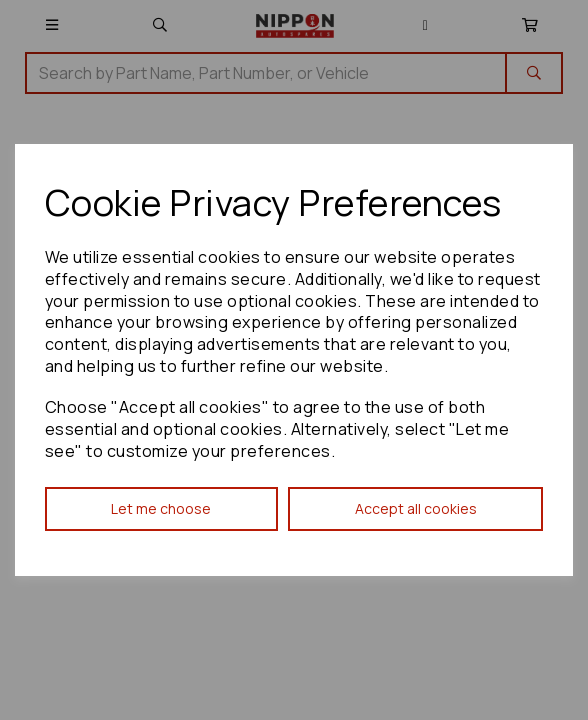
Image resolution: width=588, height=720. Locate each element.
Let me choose (161, 508)
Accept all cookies (416, 508)
